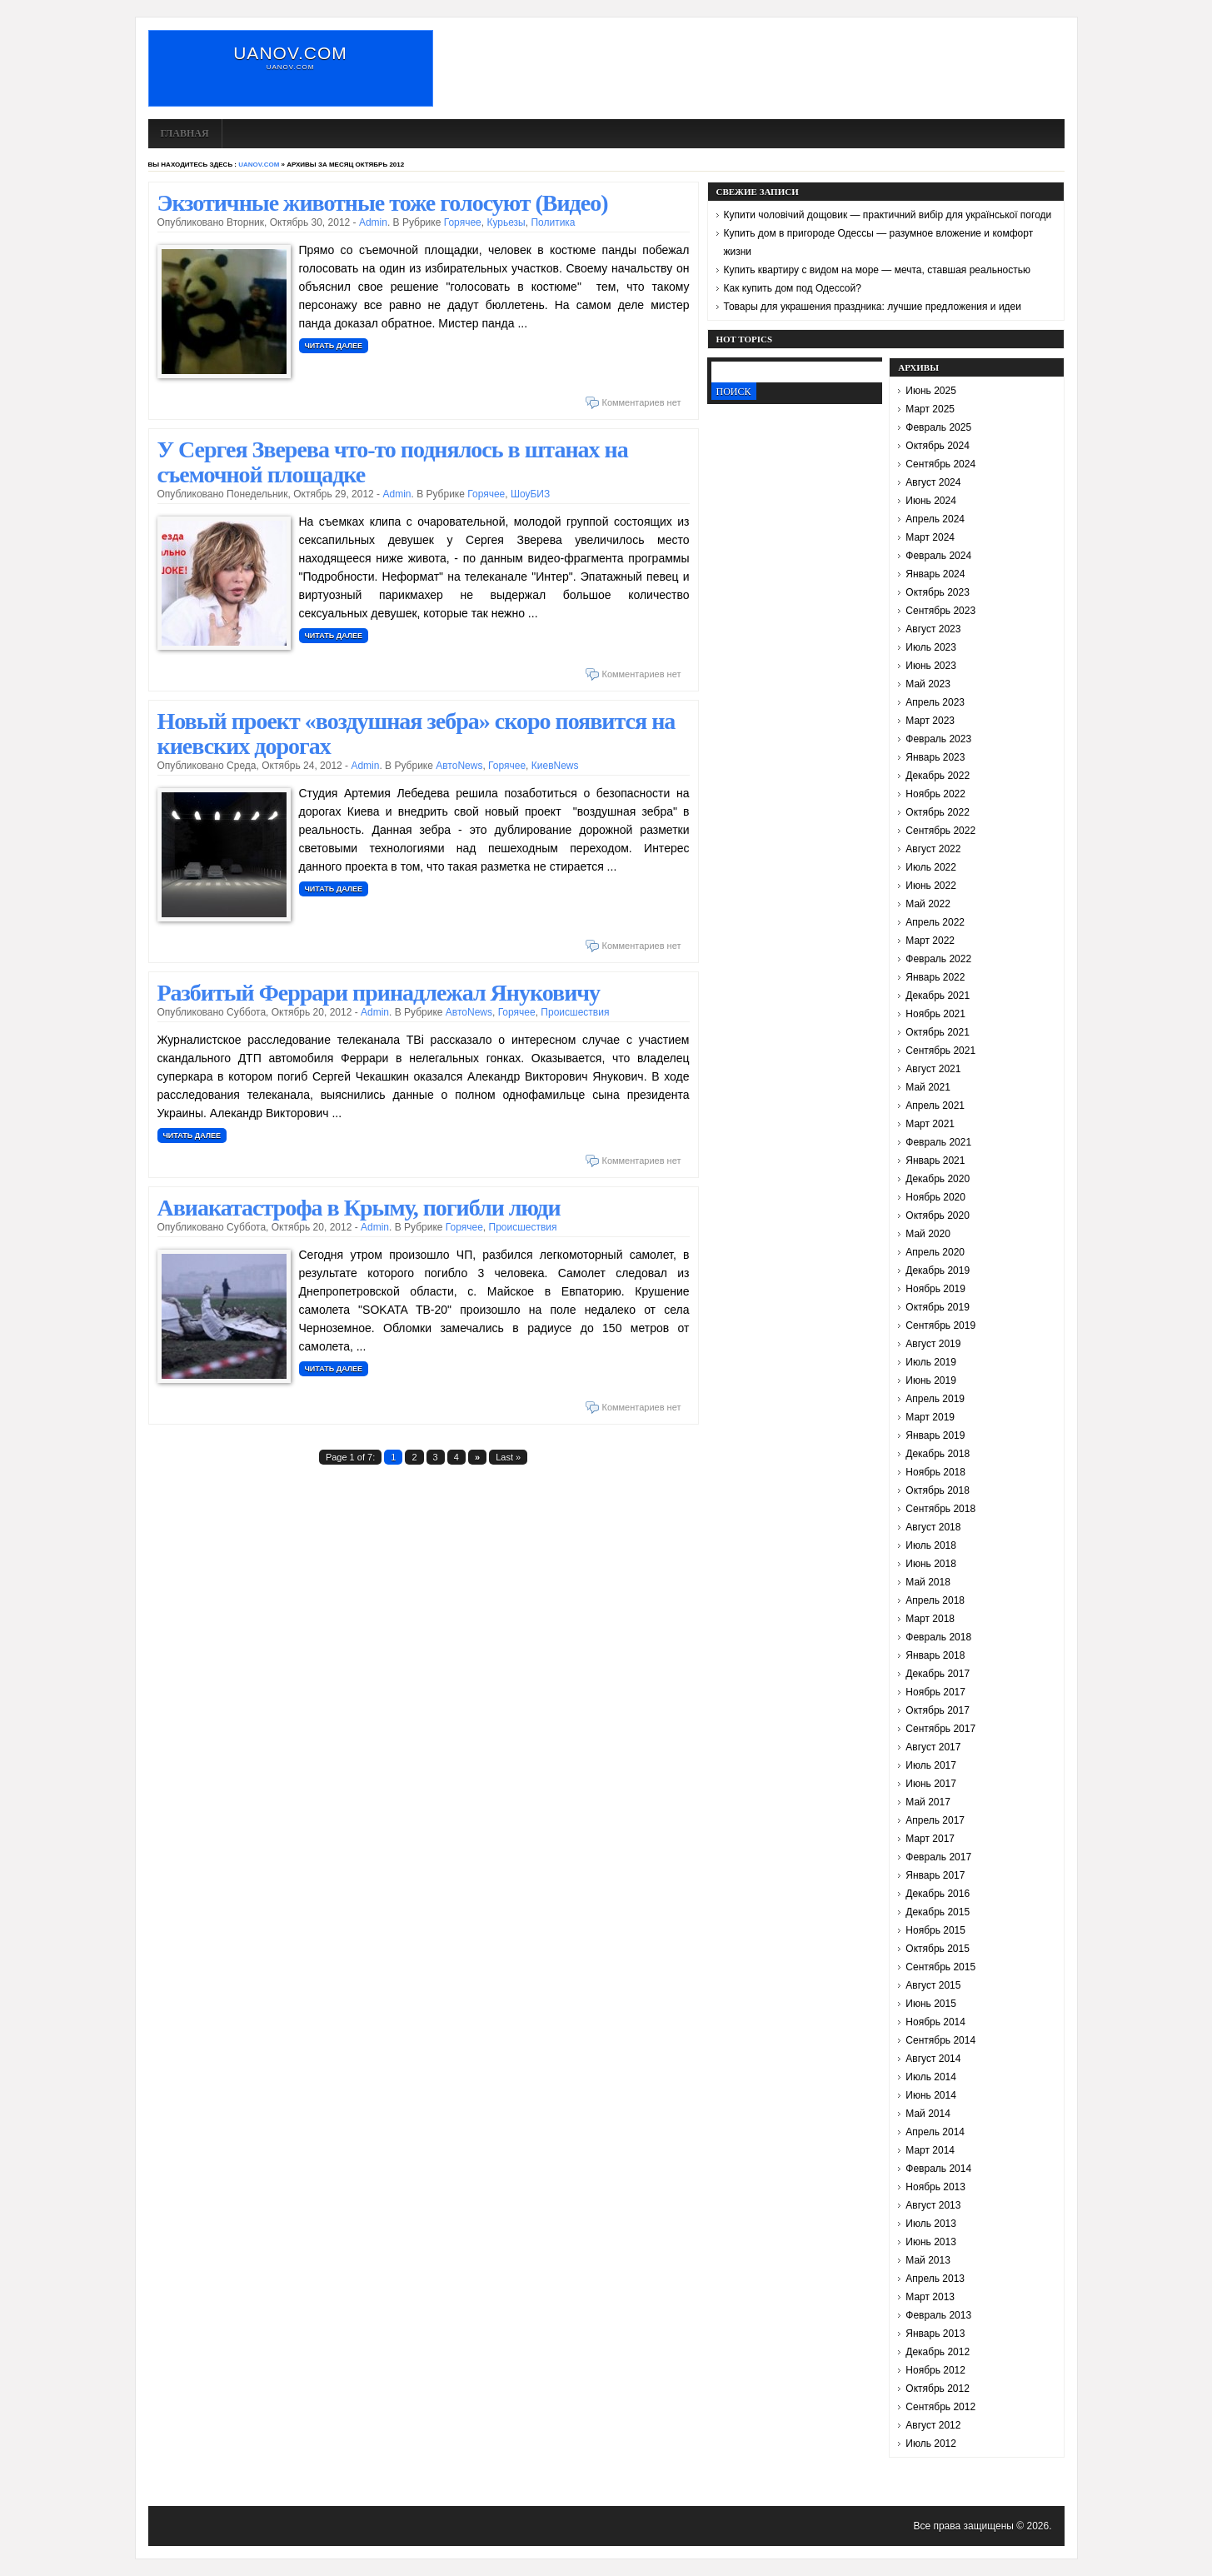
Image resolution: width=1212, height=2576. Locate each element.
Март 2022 (930, 940)
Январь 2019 (935, 1435)
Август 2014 (932, 2058)
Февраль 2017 (938, 1857)
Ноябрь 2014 (935, 2022)
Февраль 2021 (938, 1142)
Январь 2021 (935, 1160)
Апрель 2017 (935, 1820)
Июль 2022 (930, 867)
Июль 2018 (930, 1545)
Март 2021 (930, 1124)
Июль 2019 (930, 1362)
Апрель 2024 (935, 519)
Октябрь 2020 (937, 1215)
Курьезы (505, 222)
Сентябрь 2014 (940, 2040)
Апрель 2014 (935, 2132)
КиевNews (555, 765)
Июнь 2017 (930, 1784)
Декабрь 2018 (937, 1454)
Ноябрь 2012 (935, 2370)
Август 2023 (932, 629)
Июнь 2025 (930, 391)
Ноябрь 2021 (935, 1014)
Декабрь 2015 (937, 1912)
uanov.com (290, 52)
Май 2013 (927, 2260)
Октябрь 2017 (937, 1710)
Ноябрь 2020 (935, 1197)
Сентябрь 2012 (940, 2407)
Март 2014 (930, 2150)
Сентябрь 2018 (940, 1509)
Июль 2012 (930, 2443)
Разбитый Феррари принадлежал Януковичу (379, 993)
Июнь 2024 (930, 501)
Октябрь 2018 (937, 1490)
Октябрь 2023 (937, 592)
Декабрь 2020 (937, 1179)
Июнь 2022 (930, 885)
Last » (508, 1457)
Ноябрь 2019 (935, 1289)
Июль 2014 (930, 2077)
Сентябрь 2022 (940, 830)
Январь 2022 (935, 977)
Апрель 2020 (935, 1252)
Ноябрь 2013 (935, 2187)
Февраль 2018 (938, 1637)
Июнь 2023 (930, 665)
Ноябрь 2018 (935, 1472)
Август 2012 (932, 2425)
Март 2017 (930, 1839)
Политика (553, 222)
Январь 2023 (935, 757)
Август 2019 (932, 1344)
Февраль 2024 (938, 556)
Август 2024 (932, 482)
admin (373, 222)
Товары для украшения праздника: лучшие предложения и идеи (872, 306)
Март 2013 (930, 2297)
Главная (185, 133)
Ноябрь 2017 (935, 1692)
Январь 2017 (935, 1875)
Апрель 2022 (935, 922)
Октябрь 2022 (937, 812)
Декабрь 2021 (937, 995)
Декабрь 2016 (937, 1894)
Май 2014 (927, 2113)
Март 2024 (930, 537)
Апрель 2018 (935, 1600)
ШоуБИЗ (530, 494)
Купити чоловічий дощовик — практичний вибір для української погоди (888, 215)
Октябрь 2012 (937, 2388)
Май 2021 (927, 1087)
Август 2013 (932, 2205)
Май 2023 (927, 684)
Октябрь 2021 (937, 1032)
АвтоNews (459, 765)
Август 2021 (932, 1069)
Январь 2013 (935, 2333)
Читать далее (334, 346)
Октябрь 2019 (937, 1307)
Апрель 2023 (935, 702)
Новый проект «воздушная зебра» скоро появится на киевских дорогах (416, 733)
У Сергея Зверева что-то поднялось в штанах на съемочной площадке (392, 462)
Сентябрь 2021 (940, 1050)
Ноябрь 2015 (935, 1930)
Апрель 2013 (935, 2278)
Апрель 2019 (935, 1399)
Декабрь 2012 (937, 2352)
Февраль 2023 (938, 739)
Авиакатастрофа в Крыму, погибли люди (359, 1208)
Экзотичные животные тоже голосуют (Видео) (382, 203)
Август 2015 (932, 1985)
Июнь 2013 (930, 2242)
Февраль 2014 (938, 2168)
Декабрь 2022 (937, 775)
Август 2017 (932, 1747)
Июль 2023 (930, 647)
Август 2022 (932, 849)
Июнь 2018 (930, 1564)
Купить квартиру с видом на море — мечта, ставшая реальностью (877, 270)
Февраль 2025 (938, 427)
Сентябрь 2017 (940, 1729)
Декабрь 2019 (937, 1270)
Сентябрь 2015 (940, 1967)
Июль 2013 (930, 2223)
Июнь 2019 (930, 1380)
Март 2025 (930, 409)
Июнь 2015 (930, 2003)
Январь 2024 (935, 574)
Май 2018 (927, 1582)
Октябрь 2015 (937, 1948)
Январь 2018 (935, 1655)
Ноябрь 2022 (935, 794)
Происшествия (575, 1012)
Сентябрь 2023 (940, 611)
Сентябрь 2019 (940, 1325)
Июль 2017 (930, 1765)
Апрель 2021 (935, 1105)
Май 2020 (927, 1234)
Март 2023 (930, 720)
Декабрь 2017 (937, 1674)
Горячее (462, 222)
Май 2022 (927, 904)
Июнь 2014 (930, 2095)
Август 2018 (932, 1527)
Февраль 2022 (938, 959)
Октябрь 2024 (937, 446)
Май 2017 (927, 1802)
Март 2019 (930, 1417)
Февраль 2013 (938, 2315)
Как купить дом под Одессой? (792, 288)
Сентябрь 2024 (940, 464)
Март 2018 (930, 1619)
